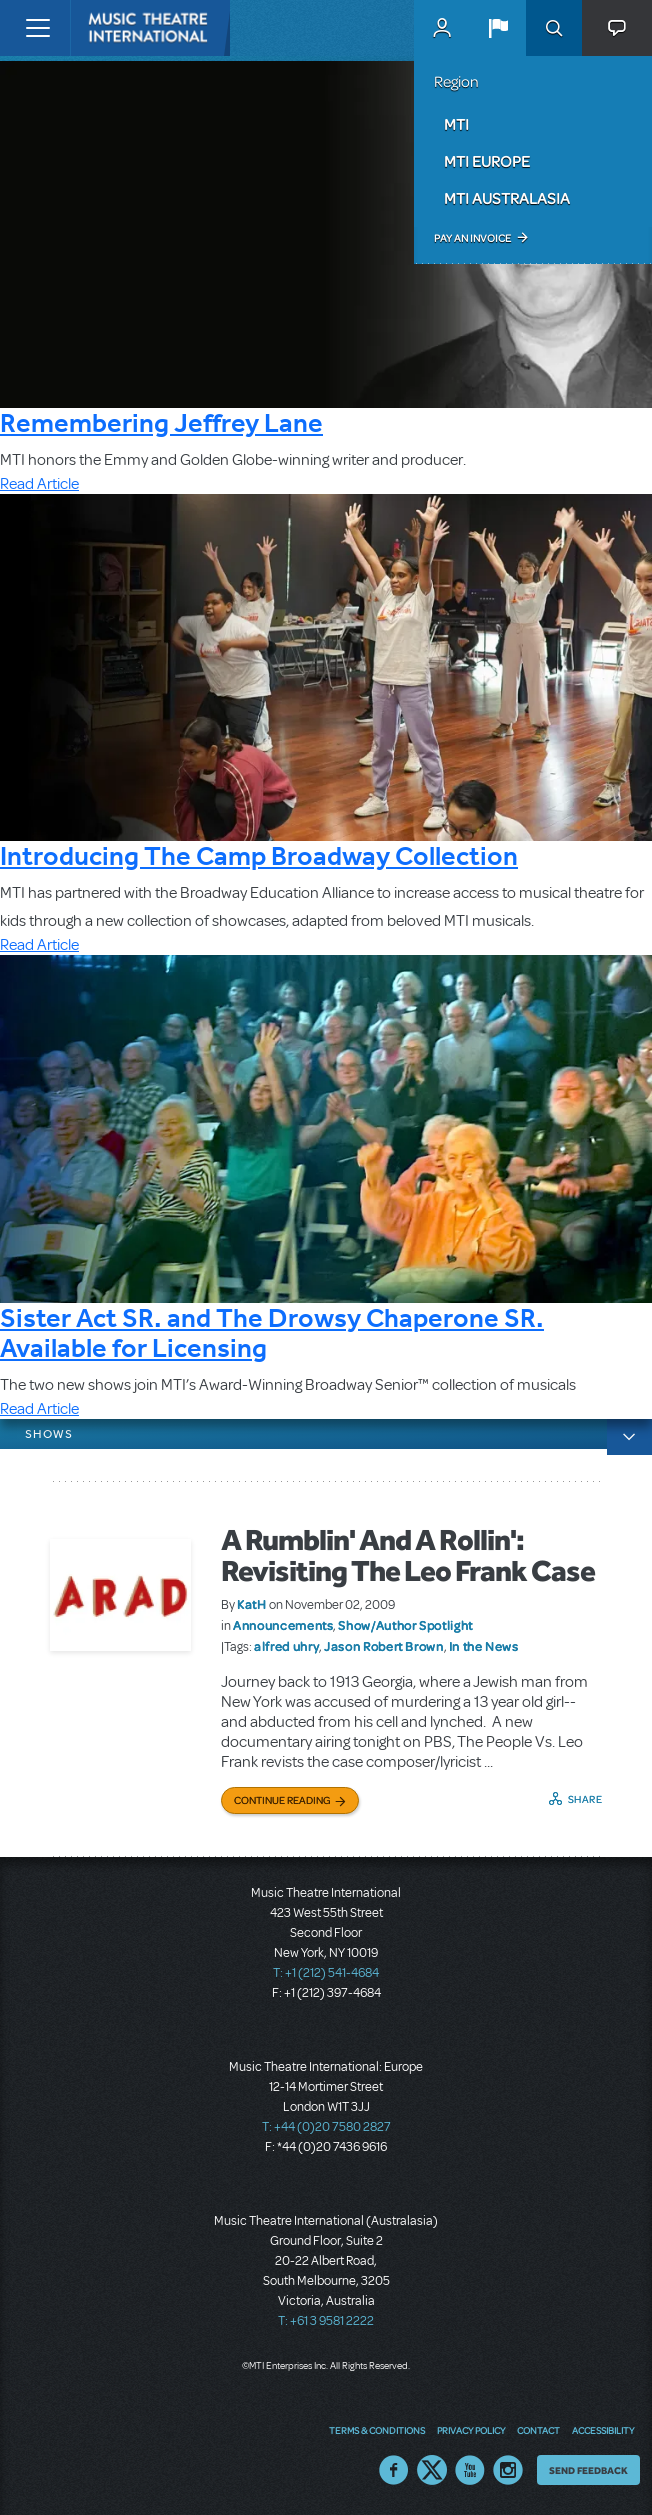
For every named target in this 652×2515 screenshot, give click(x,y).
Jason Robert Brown (384, 1646)
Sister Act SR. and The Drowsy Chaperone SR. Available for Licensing (272, 1332)
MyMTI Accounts (442, 28)
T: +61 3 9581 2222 (326, 2321)
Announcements (283, 1625)
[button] (498, 28)
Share (585, 1799)
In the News (484, 1646)
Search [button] (554, 28)
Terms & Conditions (377, 2430)
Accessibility (603, 2430)
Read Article (39, 484)
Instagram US (508, 2470)
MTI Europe (487, 161)
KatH (252, 1604)
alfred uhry (286, 1646)
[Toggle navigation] (37, 28)
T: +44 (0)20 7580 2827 (326, 2127)
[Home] (112, 28)
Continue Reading (282, 1800)
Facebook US (394, 2470)
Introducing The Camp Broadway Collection (259, 855)
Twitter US (432, 2470)
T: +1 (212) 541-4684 (326, 1973)
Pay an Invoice (472, 238)
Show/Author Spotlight (405, 1625)
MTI (456, 124)
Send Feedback (588, 2470)
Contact (538, 2430)
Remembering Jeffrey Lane (161, 422)
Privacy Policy (471, 2430)
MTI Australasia (507, 198)
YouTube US (470, 2470)
